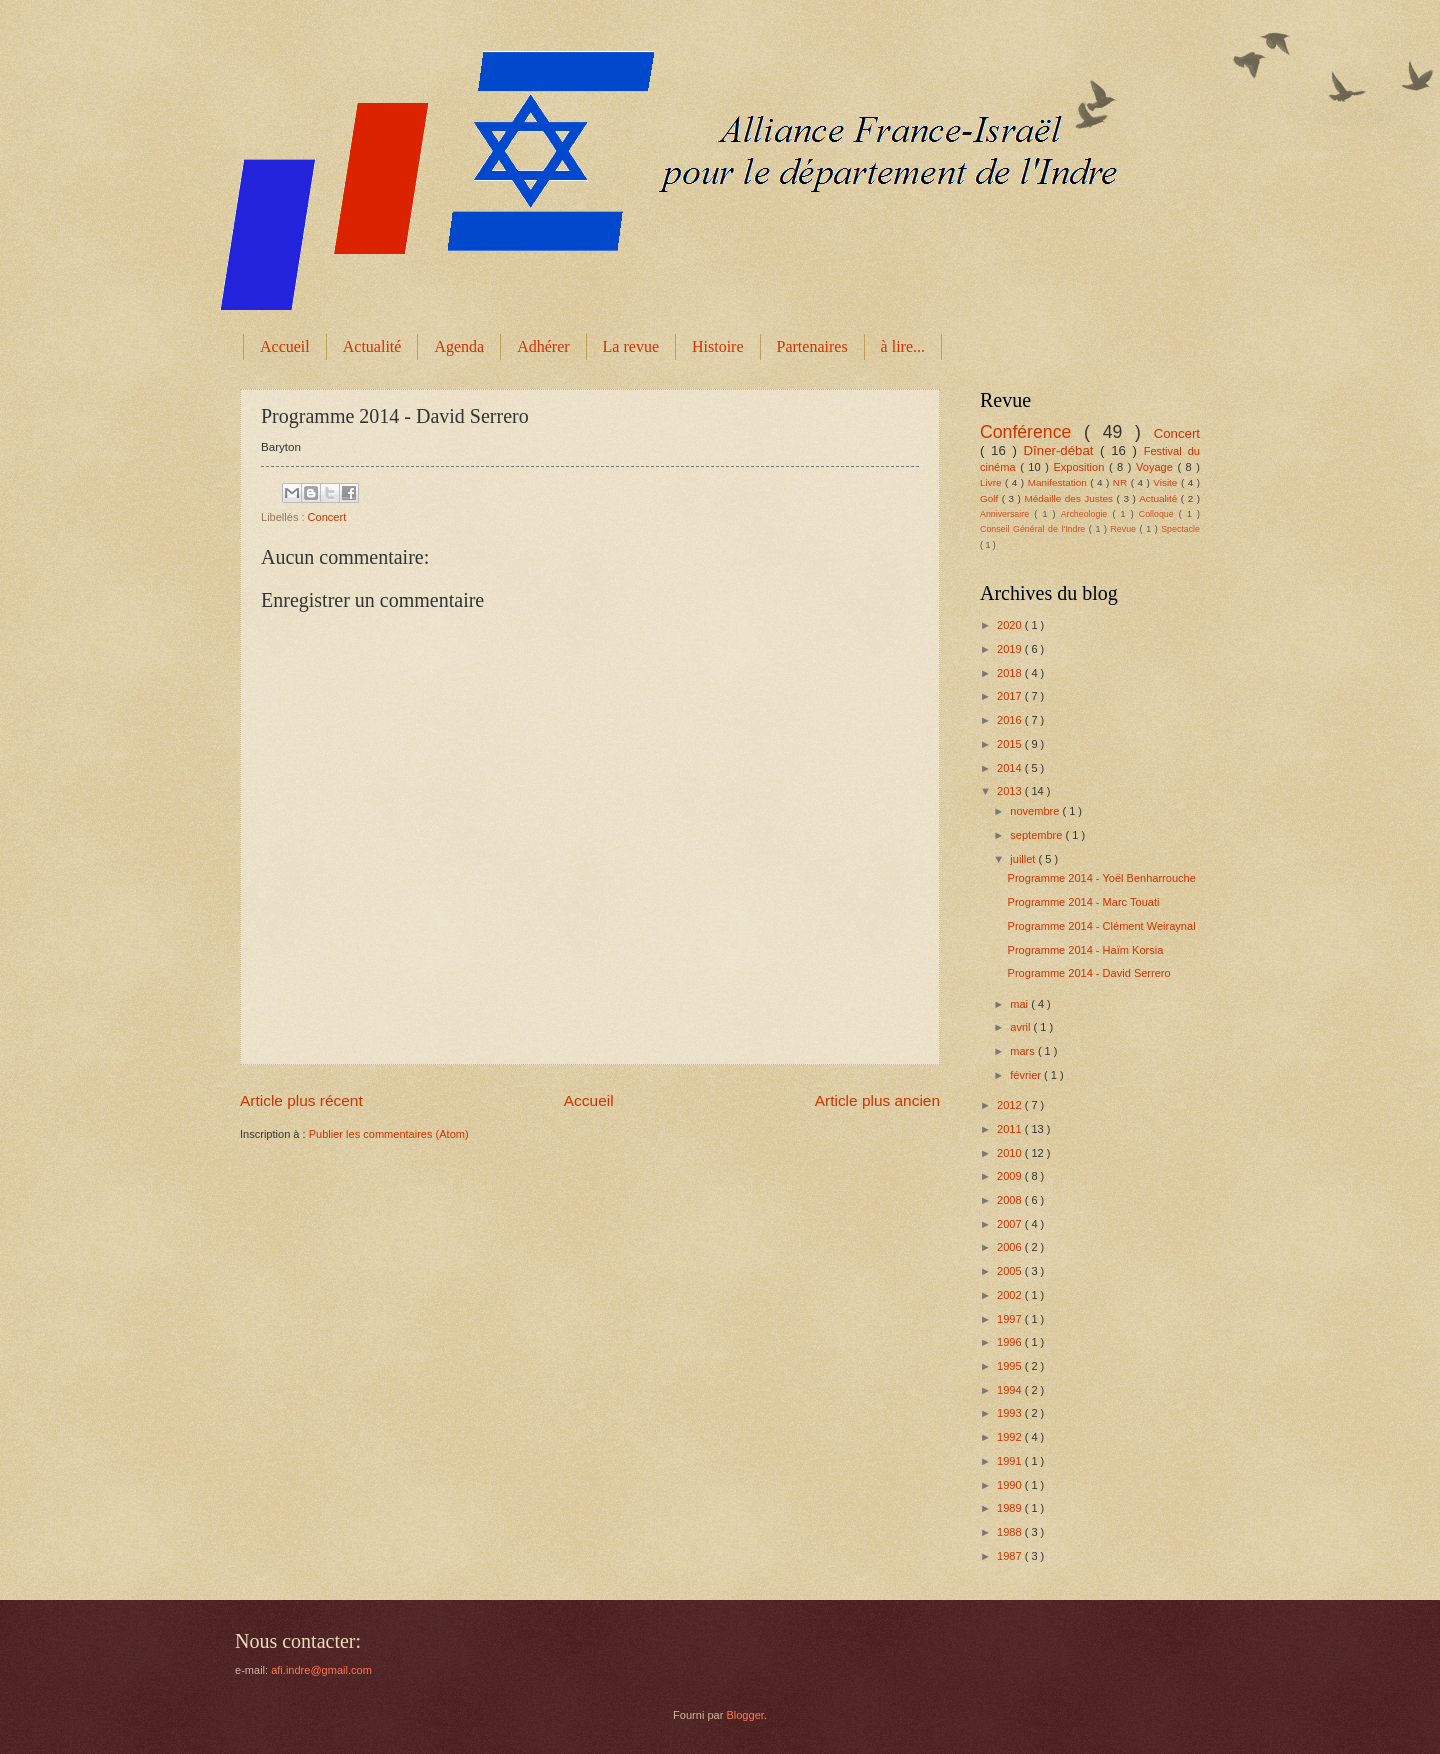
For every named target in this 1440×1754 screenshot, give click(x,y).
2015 (1011, 744)
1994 (1011, 1390)
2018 (1011, 673)
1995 (1011, 1366)
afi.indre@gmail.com (321, 1670)
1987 (1011, 1556)
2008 (1011, 1200)
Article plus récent (301, 1100)
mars (1024, 1051)
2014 (1011, 768)
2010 (1011, 1153)
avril (1021, 1027)
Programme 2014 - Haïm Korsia (1086, 950)
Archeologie (1087, 514)
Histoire (718, 346)
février (1027, 1075)
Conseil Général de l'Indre (1034, 529)
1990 (1011, 1485)
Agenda (459, 346)
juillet (1024, 859)
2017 (1011, 696)
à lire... (903, 346)
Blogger (744, 1715)
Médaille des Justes (1070, 498)
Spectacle (1180, 529)
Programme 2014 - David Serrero (1089, 973)
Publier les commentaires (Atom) (389, 1134)
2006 (1011, 1247)
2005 (1011, 1271)
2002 (1011, 1295)
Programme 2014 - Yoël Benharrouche (1102, 878)
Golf (991, 498)
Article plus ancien (877, 1100)
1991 (1011, 1461)
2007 (1011, 1224)
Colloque (1159, 514)
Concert (327, 517)
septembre (1037, 835)
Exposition (1080, 467)
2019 (1011, 649)
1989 (1011, 1508)
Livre (992, 482)
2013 (1011, 791)
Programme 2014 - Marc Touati (1084, 902)
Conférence (1032, 432)
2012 (1011, 1105)
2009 (1011, 1176)
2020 (1011, 625)
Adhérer (543, 346)
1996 (1011, 1342)
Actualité (372, 346)
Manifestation (1059, 482)
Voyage (1156, 467)
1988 (1011, 1532)
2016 (1011, 720)
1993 (1011, 1413)
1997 (1011, 1319)
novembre (1036, 811)
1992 (1011, 1437)
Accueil (285, 346)
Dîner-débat (1062, 450)
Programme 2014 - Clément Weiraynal (1102, 926)
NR (1122, 482)
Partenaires (812, 346)
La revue (631, 346)
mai (1020, 1004)
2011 (1011, 1129)
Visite (1167, 482)
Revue (1124, 529)
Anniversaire (1007, 514)
